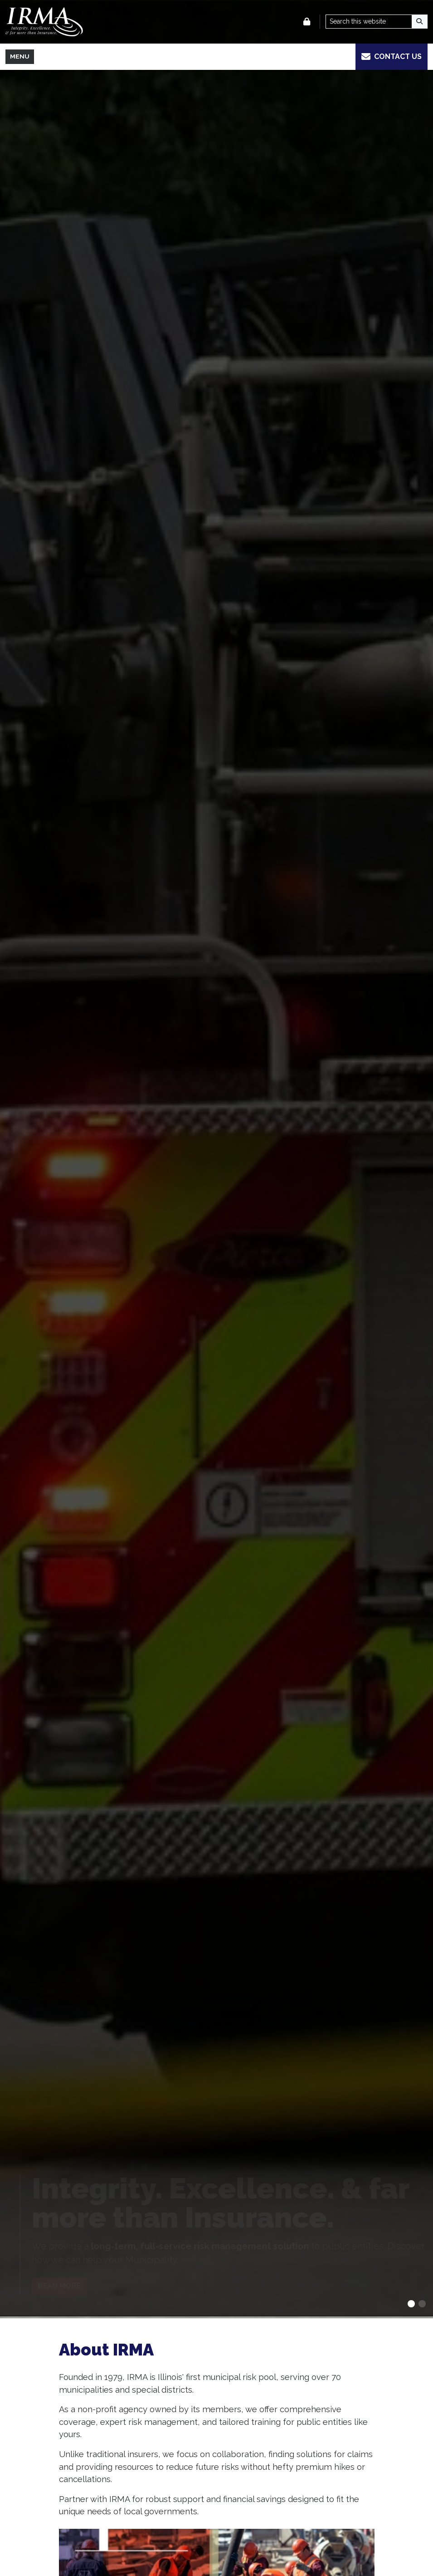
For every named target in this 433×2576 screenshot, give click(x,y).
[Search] (420, 22)
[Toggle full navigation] (19, 56)
